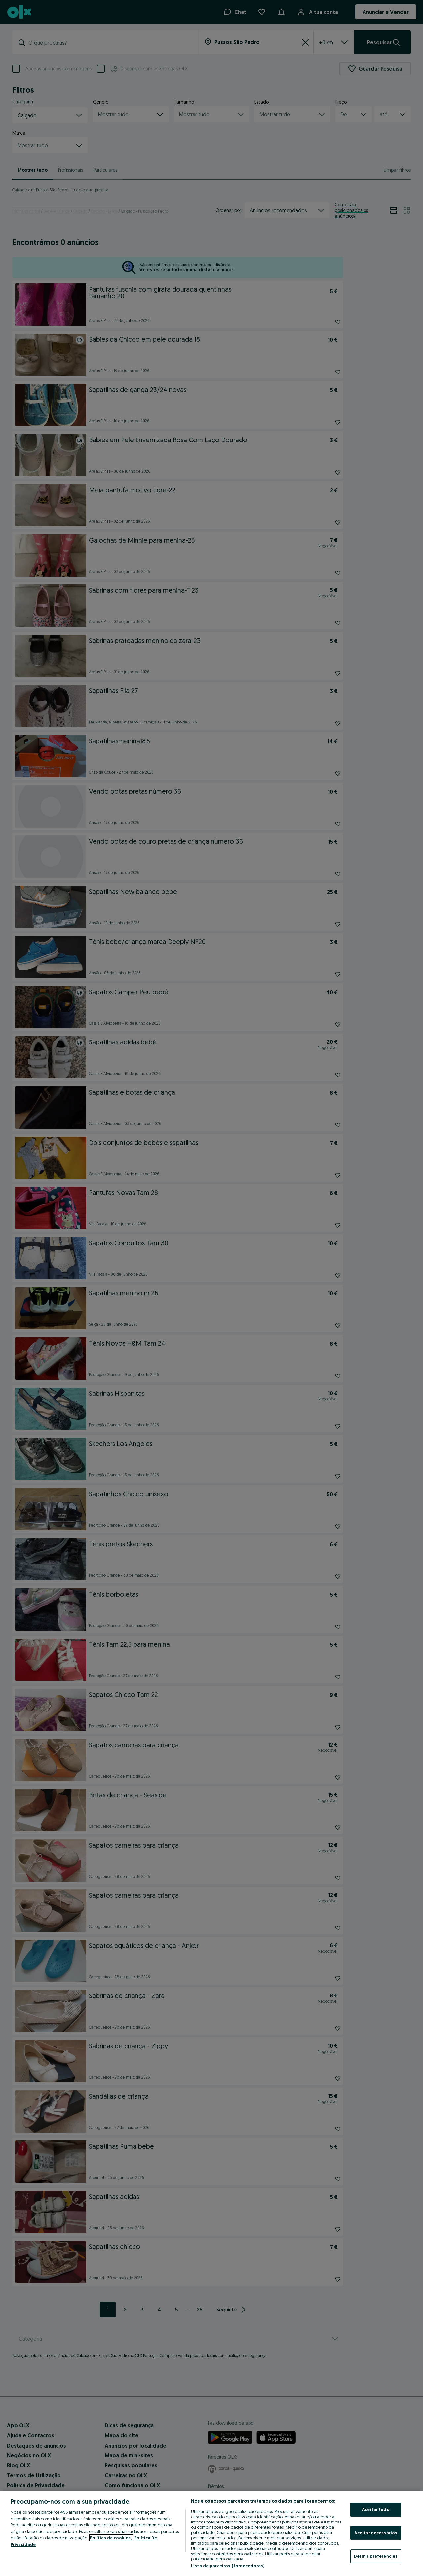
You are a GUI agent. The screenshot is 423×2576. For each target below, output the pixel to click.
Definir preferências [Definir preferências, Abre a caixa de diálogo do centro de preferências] (376, 2555)
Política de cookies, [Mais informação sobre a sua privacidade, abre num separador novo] (111, 2537)
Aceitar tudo (376, 2509)
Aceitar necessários (375, 2532)
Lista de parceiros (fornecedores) (227, 2565)
